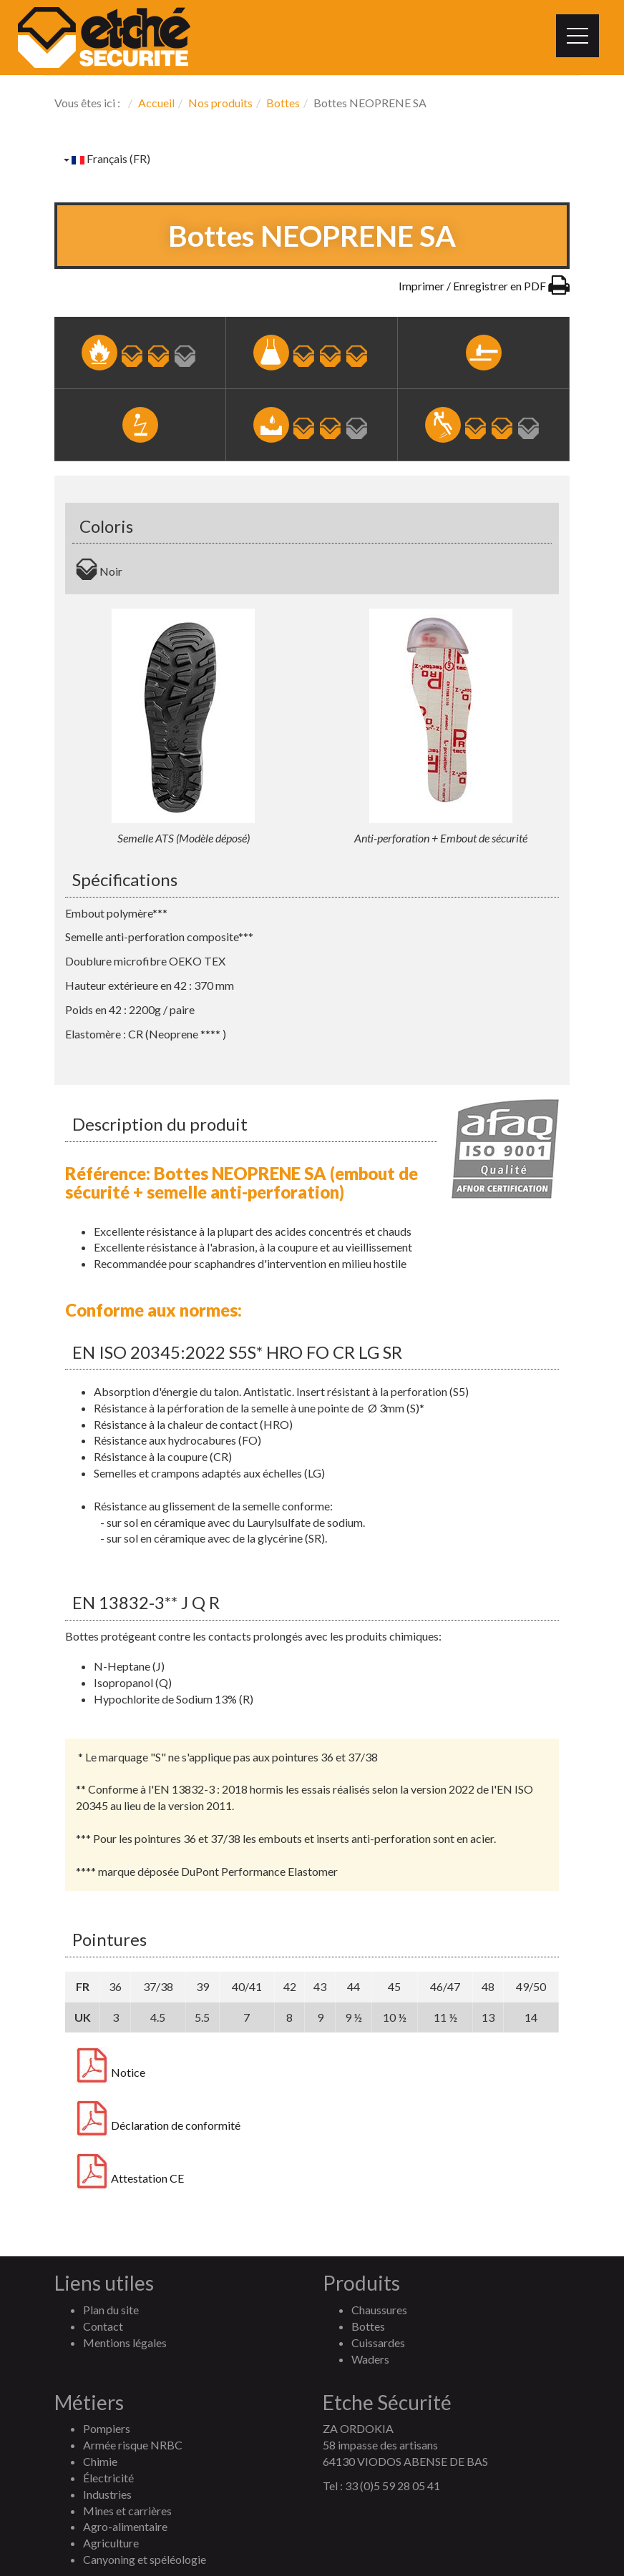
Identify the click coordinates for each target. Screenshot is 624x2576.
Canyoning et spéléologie (144, 2559)
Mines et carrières (127, 2510)
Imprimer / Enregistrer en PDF (484, 286)
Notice (110, 2072)
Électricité (108, 2477)
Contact (103, 2326)
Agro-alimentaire (125, 2526)
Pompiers (106, 2428)
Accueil (156, 102)
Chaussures (379, 2309)
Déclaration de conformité (158, 2125)
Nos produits (220, 102)
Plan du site (111, 2309)
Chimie (100, 2461)
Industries (107, 2494)
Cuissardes (378, 2342)
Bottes (283, 102)
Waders (370, 2359)
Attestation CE (130, 2178)
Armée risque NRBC (132, 2445)
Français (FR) (107, 158)
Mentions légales (125, 2342)
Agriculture (111, 2543)
